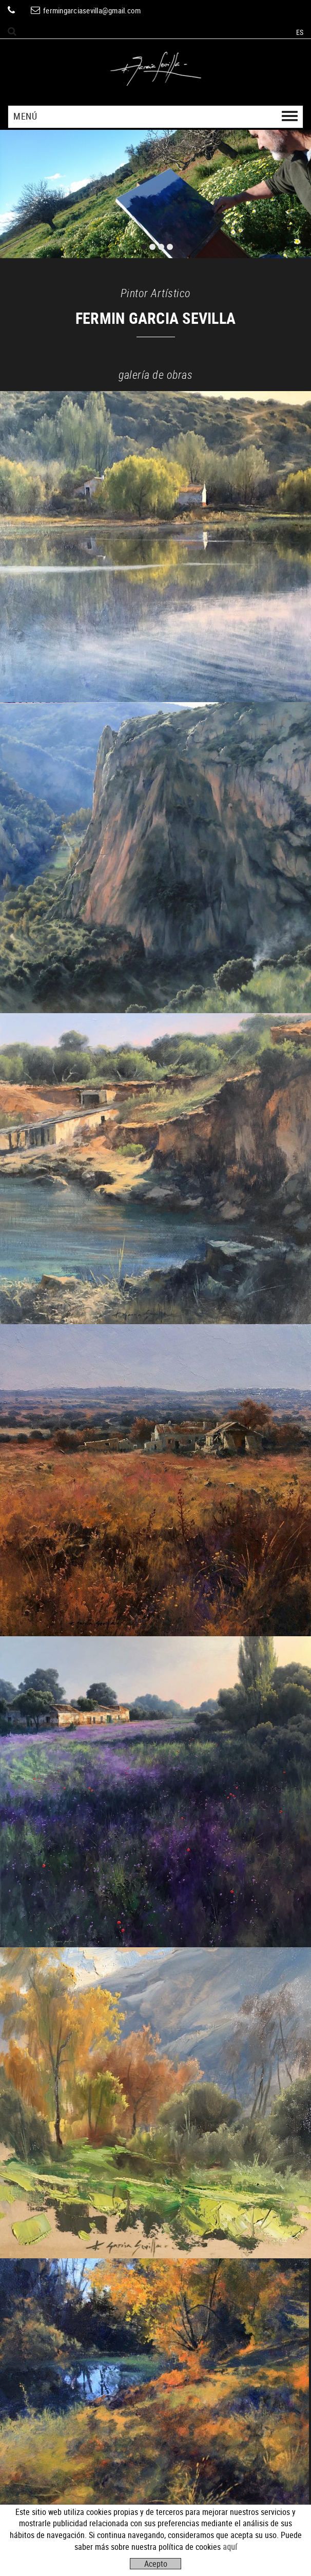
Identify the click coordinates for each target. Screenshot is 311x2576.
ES (300, 32)
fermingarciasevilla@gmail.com (92, 10)
